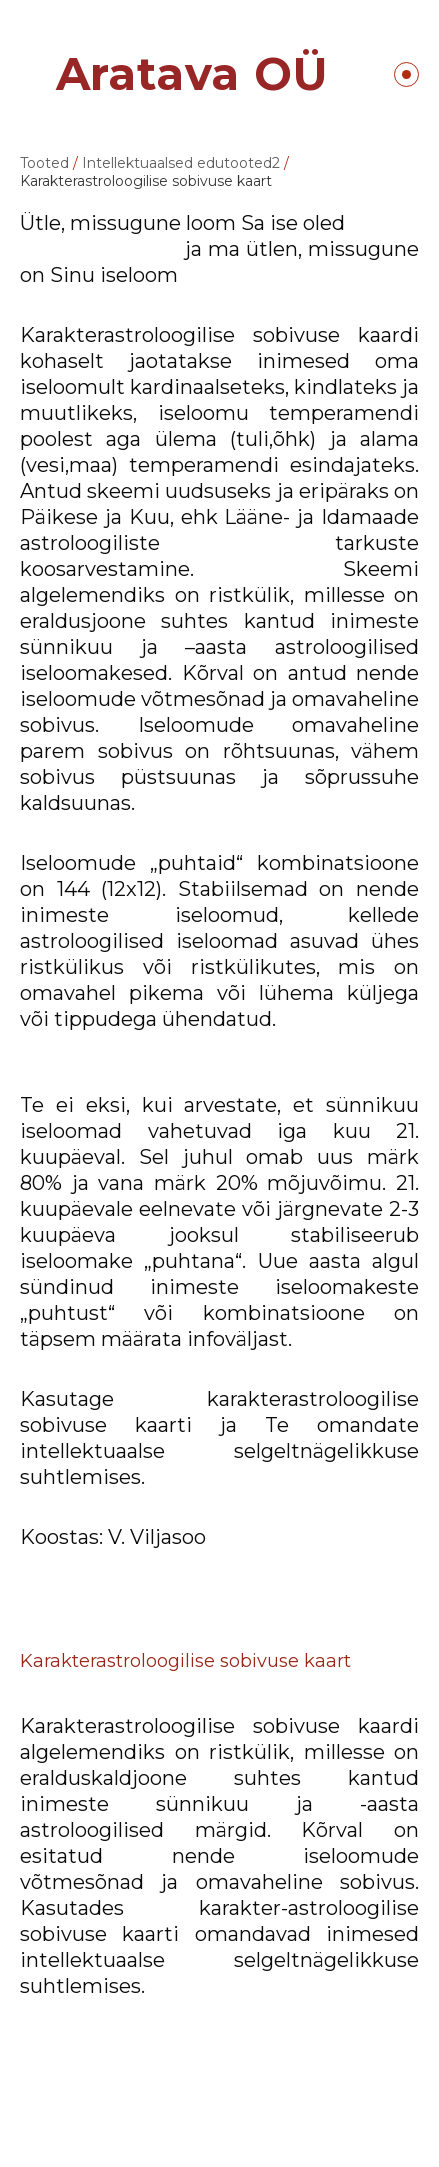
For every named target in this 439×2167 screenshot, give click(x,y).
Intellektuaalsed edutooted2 (181, 163)
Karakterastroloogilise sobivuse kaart (146, 181)
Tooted (44, 163)
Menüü (406, 74)
